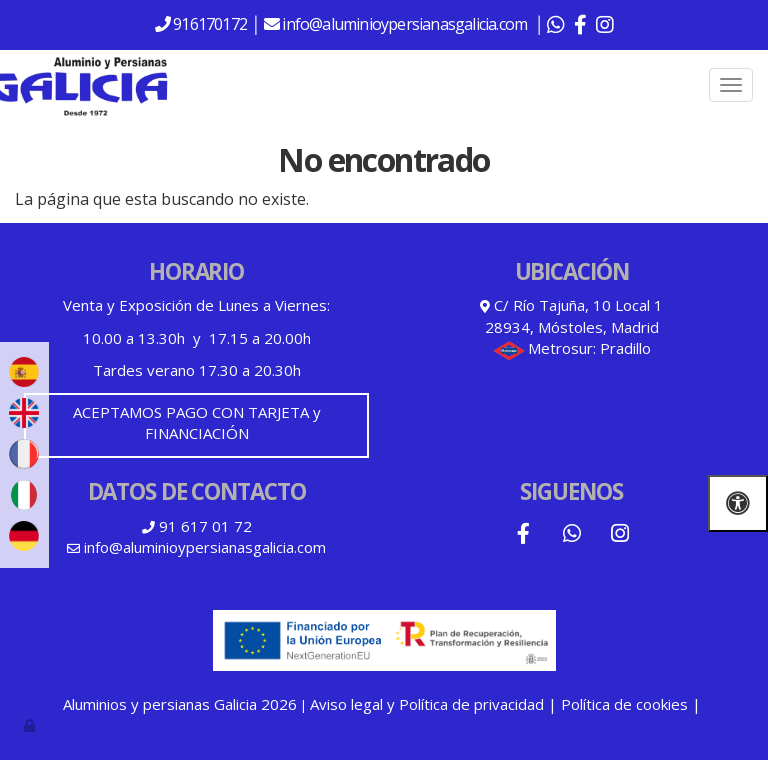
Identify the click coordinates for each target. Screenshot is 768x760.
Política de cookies (624, 704)
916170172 (208, 24)
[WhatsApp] (572, 535)
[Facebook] (523, 535)
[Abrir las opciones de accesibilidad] (738, 503)
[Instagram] (620, 535)
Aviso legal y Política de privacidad (427, 704)
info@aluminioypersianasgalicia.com (406, 24)
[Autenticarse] (31, 725)
